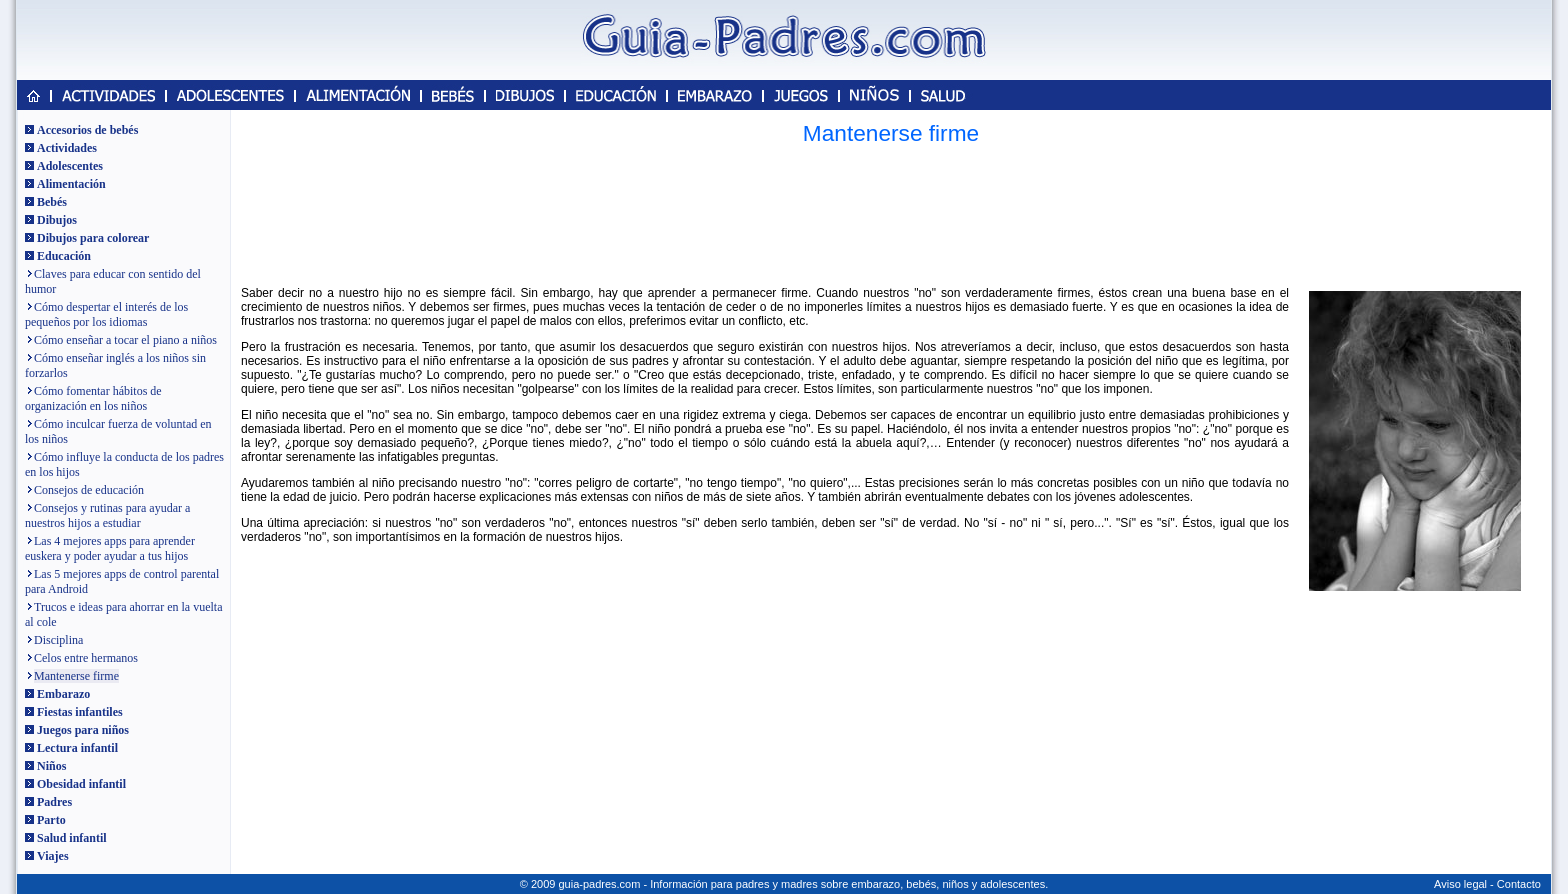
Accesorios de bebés (87, 130)
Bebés (52, 202)
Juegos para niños (83, 730)
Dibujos (57, 220)
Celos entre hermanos (86, 658)
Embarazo (63, 694)
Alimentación (71, 184)
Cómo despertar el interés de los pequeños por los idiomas (106, 314)
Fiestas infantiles (80, 712)
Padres (54, 802)
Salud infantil (72, 838)
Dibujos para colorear (93, 238)
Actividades (67, 148)
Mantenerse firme (76, 676)
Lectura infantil (77, 748)
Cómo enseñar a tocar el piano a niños (125, 340)
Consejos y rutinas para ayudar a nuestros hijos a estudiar (107, 515)
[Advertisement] (891, 215)
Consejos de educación (89, 490)
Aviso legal (1460, 884)
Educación (64, 256)
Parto (51, 820)
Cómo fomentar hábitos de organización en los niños (93, 398)
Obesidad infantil (81, 784)
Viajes (53, 856)
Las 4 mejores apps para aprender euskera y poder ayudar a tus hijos (110, 548)
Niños (51, 766)
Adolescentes (70, 166)
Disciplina (58, 640)
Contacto (1519, 884)
